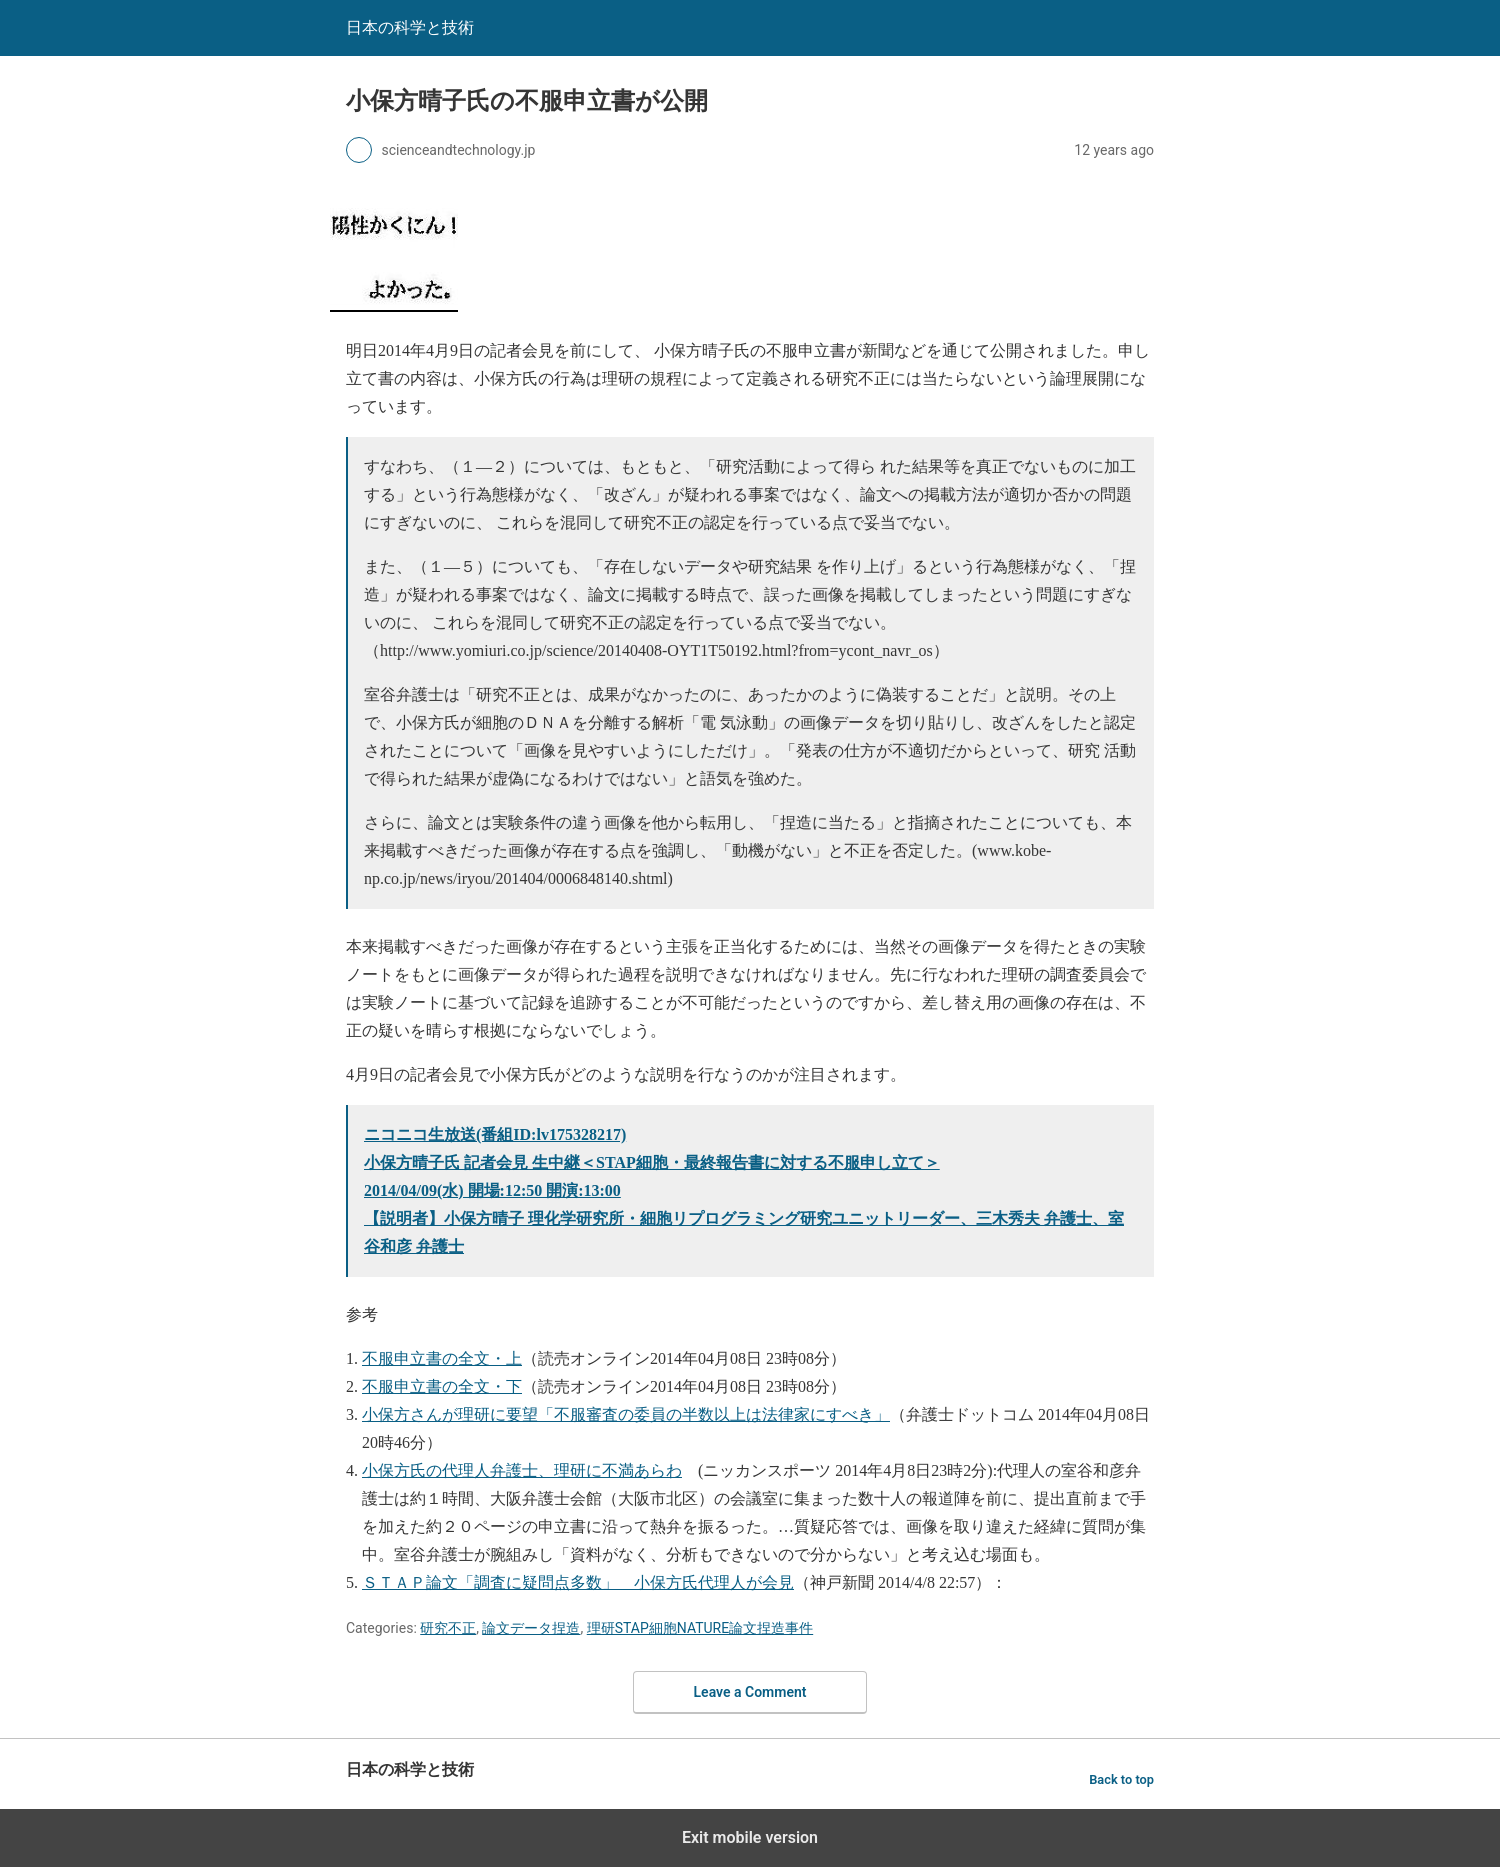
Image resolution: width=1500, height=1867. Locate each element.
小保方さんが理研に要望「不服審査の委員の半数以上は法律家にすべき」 (626, 1414)
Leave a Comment (750, 1692)
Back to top (1121, 1779)
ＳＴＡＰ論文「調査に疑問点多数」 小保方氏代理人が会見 (578, 1582)
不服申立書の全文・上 (442, 1358)
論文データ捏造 (531, 1628)
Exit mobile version (750, 1837)
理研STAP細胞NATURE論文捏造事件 (700, 1628)
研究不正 (448, 1628)
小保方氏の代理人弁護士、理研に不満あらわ (522, 1470)
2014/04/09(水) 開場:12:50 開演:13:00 (492, 1190)
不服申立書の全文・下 (442, 1386)
